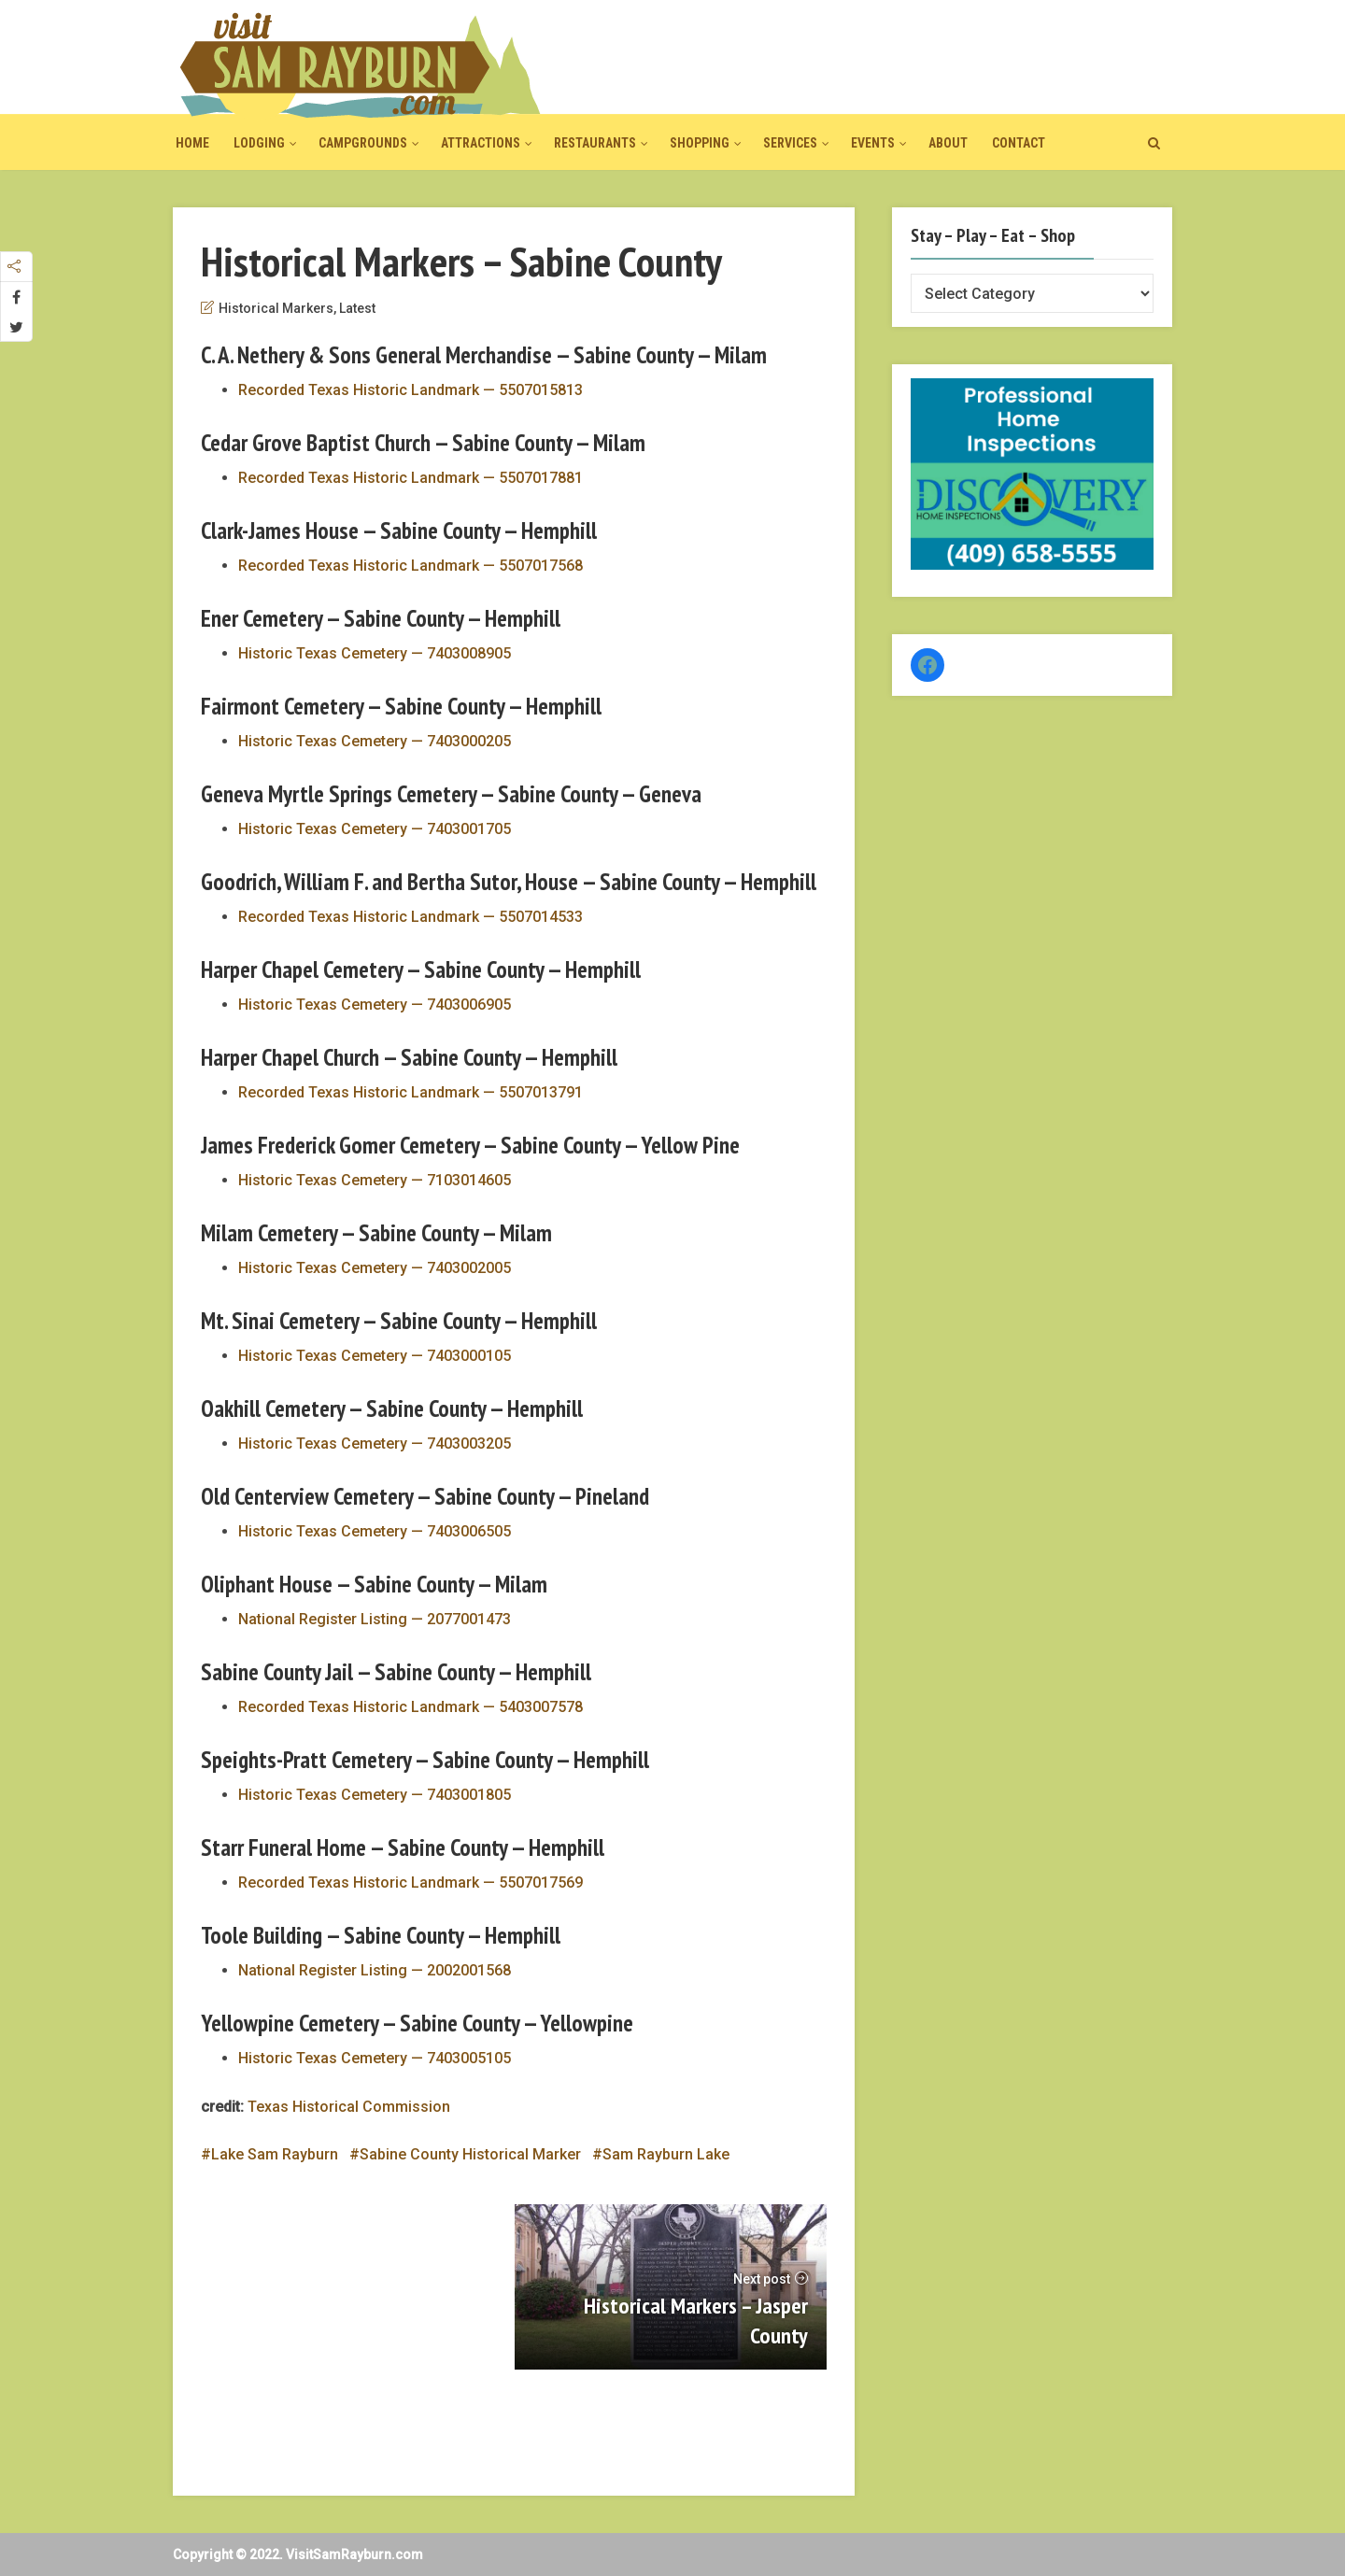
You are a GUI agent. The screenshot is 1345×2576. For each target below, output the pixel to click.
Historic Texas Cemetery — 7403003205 (374, 1443)
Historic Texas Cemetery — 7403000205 (374, 741)
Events (873, 142)
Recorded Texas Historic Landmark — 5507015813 (410, 390)
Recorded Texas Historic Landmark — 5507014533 (410, 917)
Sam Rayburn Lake (665, 2154)
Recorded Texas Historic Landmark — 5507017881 (410, 478)
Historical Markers (276, 308)
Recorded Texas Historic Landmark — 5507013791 (410, 1092)
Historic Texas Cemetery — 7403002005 (374, 1268)
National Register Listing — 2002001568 (374, 1970)
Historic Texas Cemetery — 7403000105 (374, 1356)
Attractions (480, 142)
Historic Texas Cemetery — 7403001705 (374, 829)
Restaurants (595, 142)
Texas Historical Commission (349, 2107)
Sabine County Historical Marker (470, 2154)
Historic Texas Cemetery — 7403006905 (374, 1004)
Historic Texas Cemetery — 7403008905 (374, 653)
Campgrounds (363, 142)
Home (192, 142)
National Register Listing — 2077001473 (374, 1619)
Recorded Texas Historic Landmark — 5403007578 (410, 1707)
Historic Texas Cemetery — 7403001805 (374, 1795)
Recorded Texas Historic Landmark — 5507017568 (410, 565)
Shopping (699, 142)
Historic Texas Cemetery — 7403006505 (374, 1531)
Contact (1018, 142)
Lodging (259, 142)
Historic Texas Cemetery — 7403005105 (374, 2058)
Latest (357, 308)
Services (790, 142)
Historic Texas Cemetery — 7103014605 (374, 1180)
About (948, 142)
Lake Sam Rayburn (274, 2154)
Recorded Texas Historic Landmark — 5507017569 (410, 1882)
